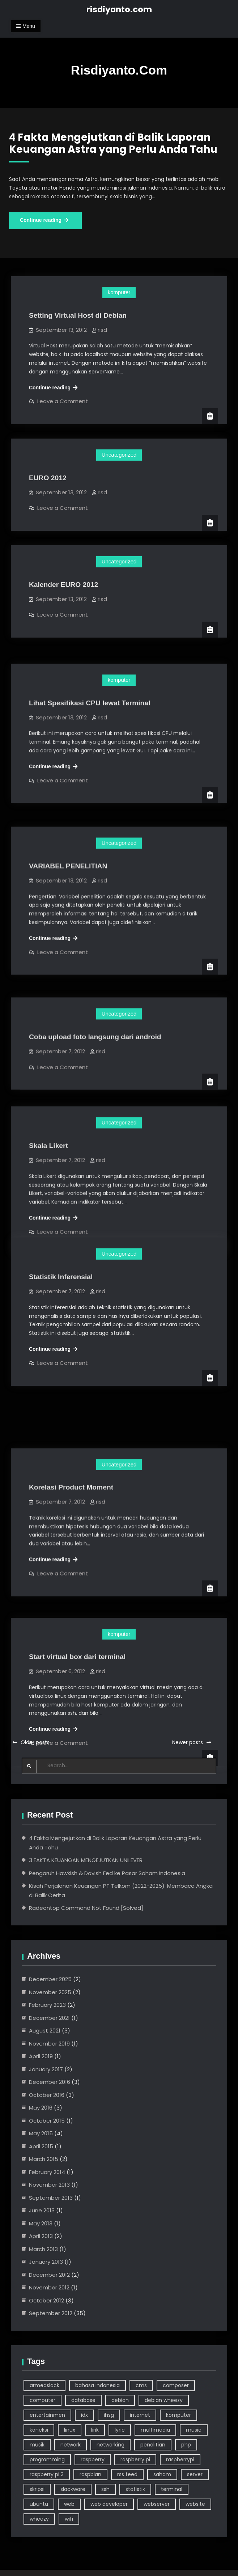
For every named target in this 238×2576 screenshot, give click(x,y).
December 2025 (50, 1979)
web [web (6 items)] (69, 2504)
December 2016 (49, 2082)
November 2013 (49, 2184)
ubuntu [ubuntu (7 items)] (39, 2504)
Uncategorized (119, 455)
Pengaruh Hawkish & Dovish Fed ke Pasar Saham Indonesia (107, 1873)
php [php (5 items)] (186, 2444)
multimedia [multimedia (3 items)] (155, 2429)
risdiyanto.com (119, 9)
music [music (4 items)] (193, 2429)
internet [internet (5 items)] (140, 2415)
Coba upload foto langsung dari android (95, 1007)
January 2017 (46, 2069)
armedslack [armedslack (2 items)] (44, 2385)
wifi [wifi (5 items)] (69, 2518)
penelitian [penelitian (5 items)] (152, 2444)
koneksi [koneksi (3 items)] (39, 2429)
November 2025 (50, 1992)
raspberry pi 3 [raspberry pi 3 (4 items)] (47, 2474)
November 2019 (49, 2043)
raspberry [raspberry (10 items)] (93, 2459)
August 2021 (44, 2030)
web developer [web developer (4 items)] (109, 2504)
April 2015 (41, 2146)
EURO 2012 (48, 478)
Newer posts (187, 1742)
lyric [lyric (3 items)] (120, 2429)
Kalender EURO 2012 (63, 584)
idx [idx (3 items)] (84, 2415)
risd (102, 330)
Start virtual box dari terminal (77, 1595)
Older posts (35, 1742)
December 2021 (49, 2018)
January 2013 (46, 2262)
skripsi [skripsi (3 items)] (37, 2489)
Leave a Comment (62, 401)
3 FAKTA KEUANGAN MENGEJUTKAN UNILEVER (86, 1860)
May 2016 (40, 2107)
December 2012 (49, 2275)
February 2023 (47, 2005)
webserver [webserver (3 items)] (157, 2504)
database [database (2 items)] (83, 2400)
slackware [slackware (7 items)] (72, 2489)
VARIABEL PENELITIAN (68, 845)
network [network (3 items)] (70, 2444)
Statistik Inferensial (61, 1277)
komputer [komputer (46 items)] (178, 2415)
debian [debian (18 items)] (120, 2400)
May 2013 (40, 2223)
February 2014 (47, 2172)
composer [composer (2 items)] (176, 2385)
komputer (119, 292)
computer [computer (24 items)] (42, 2400)
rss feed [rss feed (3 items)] (127, 2474)
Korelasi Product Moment (71, 1439)
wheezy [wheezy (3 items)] (39, 2518)
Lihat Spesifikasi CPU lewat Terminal (89, 691)
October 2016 (46, 2095)
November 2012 (49, 2287)
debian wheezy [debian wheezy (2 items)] (164, 2400)
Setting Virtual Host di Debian (78, 315)
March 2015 (43, 2159)
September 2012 (50, 2313)
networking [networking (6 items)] (110, 2444)
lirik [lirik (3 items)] (95, 2429)
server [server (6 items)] (195, 2474)
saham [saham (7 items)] (162, 2474)
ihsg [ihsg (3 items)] (109, 2415)
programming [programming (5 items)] (47, 2459)
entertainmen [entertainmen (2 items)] (47, 2415)
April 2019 (41, 2056)
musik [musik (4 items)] (37, 2444)
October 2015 (47, 2120)
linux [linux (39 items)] (69, 2429)
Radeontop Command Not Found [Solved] (86, 1908)
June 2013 (42, 2210)
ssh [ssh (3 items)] (105, 2489)
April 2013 (41, 2236)
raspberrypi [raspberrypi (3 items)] (180, 2459)
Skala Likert (48, 1114)
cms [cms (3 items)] (141, 2385)
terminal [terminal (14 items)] (171, 2489)
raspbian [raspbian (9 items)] (90, 2474)
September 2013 (51, 2197)
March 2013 (43, 2249)
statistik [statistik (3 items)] (135, 2489)
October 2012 (46, 2300)
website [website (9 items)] (195, 2504)
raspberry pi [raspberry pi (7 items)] (135, 2459)
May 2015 (41, 2133)
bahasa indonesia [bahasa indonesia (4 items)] (97, 2385)
